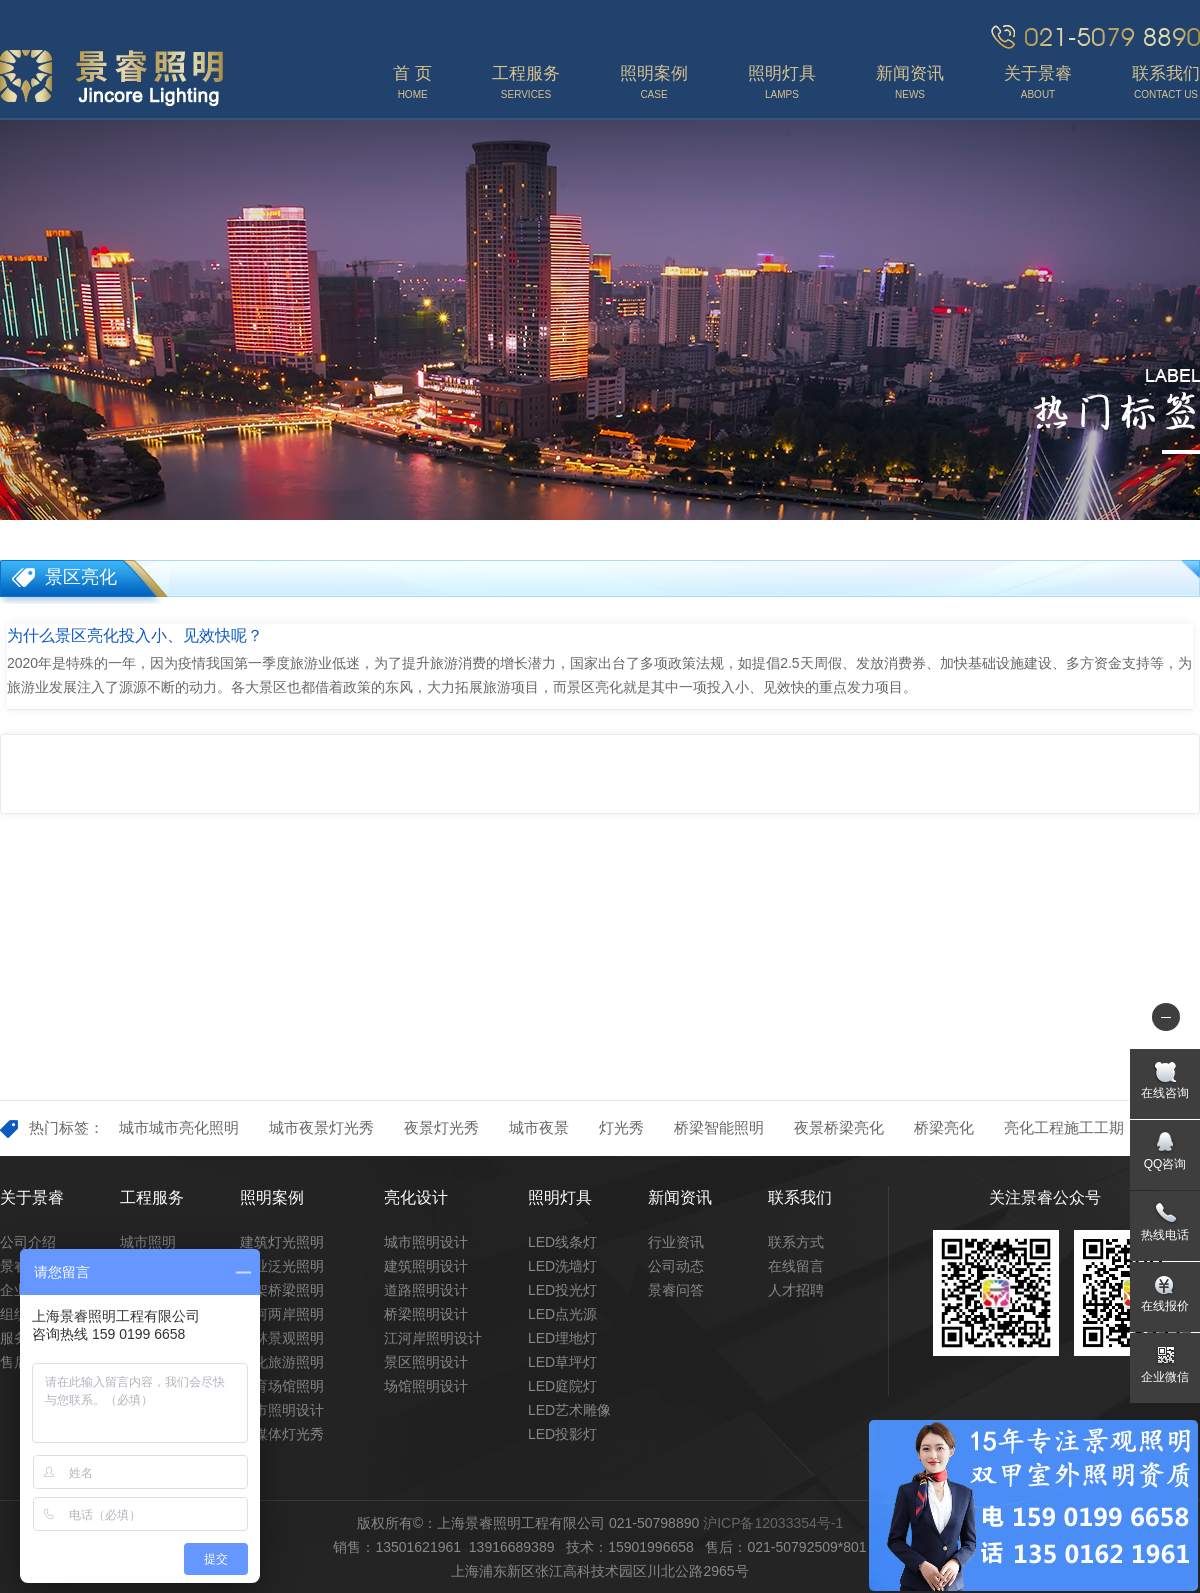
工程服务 (152, 1197)
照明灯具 (560, 1197)
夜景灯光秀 (441, 1127)
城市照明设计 (282, 1410)
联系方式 (796, 1242)
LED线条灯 (562, 1242)
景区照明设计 (426, 1362)
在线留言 (796, 1266)
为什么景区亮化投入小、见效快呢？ (135, 635)
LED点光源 (562, 1314)
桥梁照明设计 (426, 1314)
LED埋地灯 (562, 1338)
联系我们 (800, 1197)
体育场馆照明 (282, 1386)
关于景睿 (32, 1197)
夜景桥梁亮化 (839, 1127)
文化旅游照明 (282, 1362)
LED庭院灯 (562, 1386)
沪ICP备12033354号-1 (773, 1523)
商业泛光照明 (282, 1266)
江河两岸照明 (282, 1314)
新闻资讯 (680, 1197)
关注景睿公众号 (1045, 1197)
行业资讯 (676, 1242)
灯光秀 (621, 1127)
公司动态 (676, 1266)
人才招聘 (796, 1290)
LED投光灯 (562, 1290)
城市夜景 (539, 1127)
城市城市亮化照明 (179, 1127)
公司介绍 (28, 1242)
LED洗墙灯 (562, 1266)
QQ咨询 (1165, 1164)
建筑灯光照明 (282, 1242)
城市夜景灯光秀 (321, 1127)
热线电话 (1165, 1235)
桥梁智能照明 (719, 1127)
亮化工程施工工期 (1064, 1127)
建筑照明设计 (426, 1266)
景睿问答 (676, 1290)
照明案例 (272, 1197)
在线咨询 (1165, 1093)
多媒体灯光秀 (282, 1434)
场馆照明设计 (426, 1386)
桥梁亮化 (944, 1127)
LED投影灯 (562, 1434)
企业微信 (1165, 1377)
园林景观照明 (282, 1338)
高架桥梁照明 (282, 1290)
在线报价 (1165, 1306)
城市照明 (148, 1242)
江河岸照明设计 (433, 1338)
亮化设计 (416, 1197)
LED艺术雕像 (569, 1410)
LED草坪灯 (562, 1362)
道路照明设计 (426, 1290)
